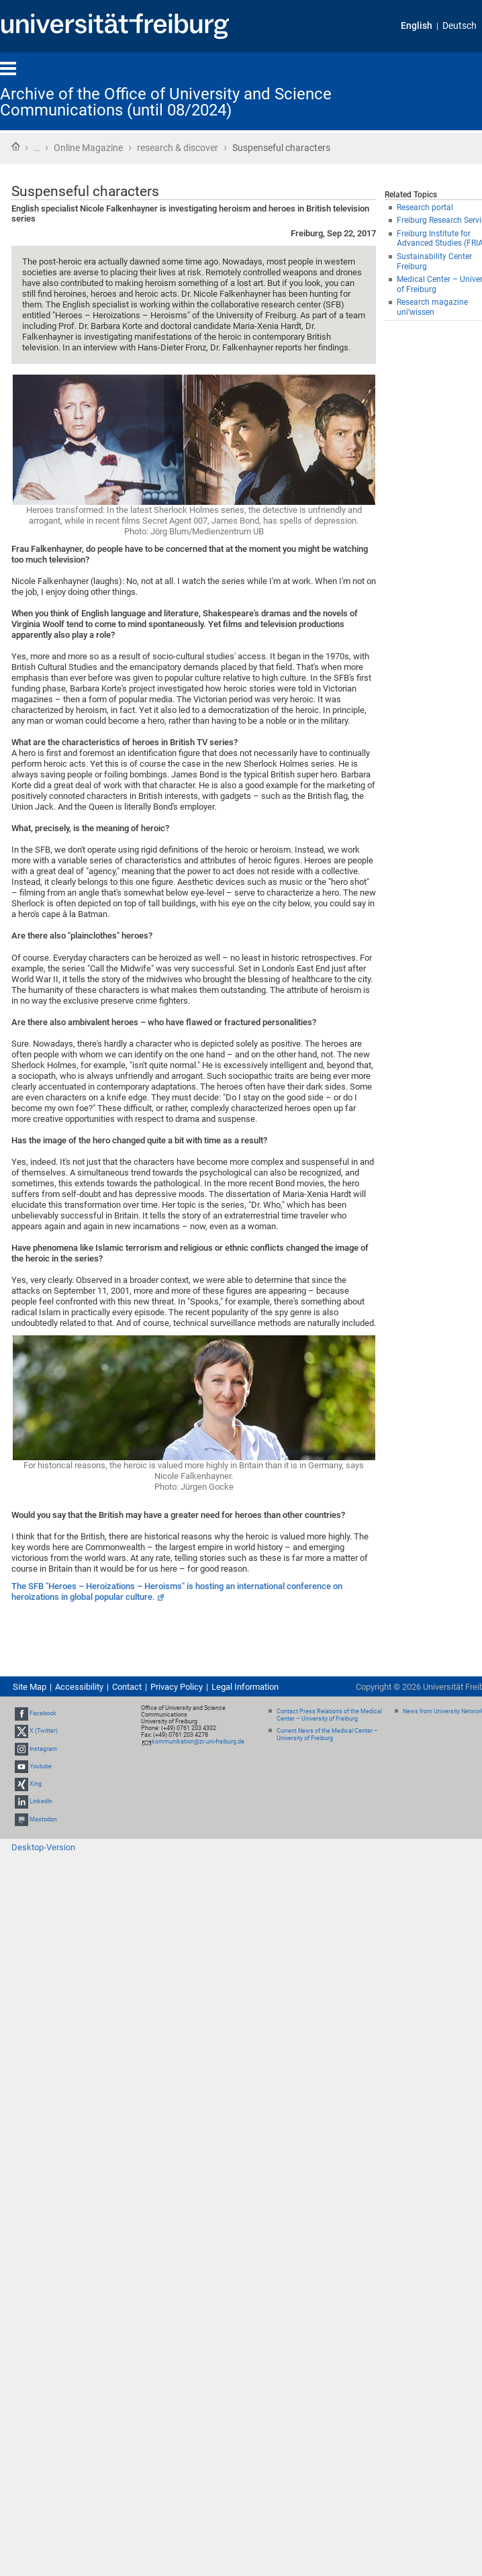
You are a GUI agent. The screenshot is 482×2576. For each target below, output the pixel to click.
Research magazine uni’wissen (432, 307)
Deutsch (459, 26)
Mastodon (43, 1819)
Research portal (425, 207)
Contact (127, 1687)
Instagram (43, 1749)
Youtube (41, 1766)
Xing (36, 1783)
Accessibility (79, 1687)
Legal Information (245, 1687)
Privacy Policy (176, 1687)
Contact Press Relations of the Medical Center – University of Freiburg (329, 1715)
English (416, 26)
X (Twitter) (44, 1731)
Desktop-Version (43, 1847)
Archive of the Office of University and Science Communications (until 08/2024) (166, 102)
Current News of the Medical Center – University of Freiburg (327, 1734)
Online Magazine (88, 147)
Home (15, 146)
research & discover (177, 147)
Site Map (29, 1687)
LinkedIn (41, 1801)
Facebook (43, 1713)
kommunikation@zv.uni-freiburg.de (198, 1741)
